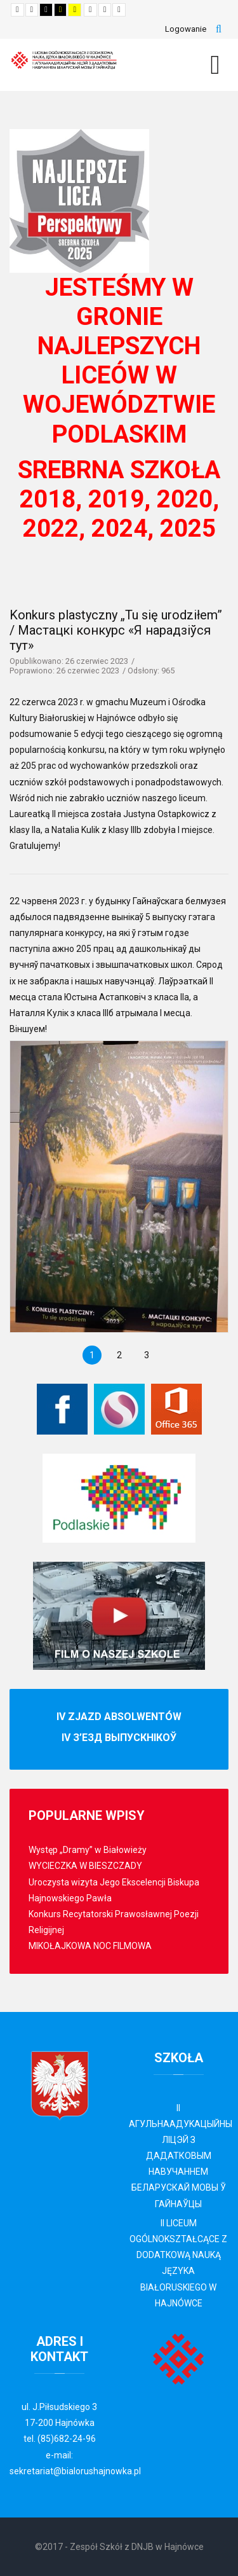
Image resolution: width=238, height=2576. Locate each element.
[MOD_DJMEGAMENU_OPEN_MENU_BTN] (215, 65)
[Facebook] (62, 1409)
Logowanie (185, 29)
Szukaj (218, 29)
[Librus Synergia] (119, 1409)
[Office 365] (176, 1409)
